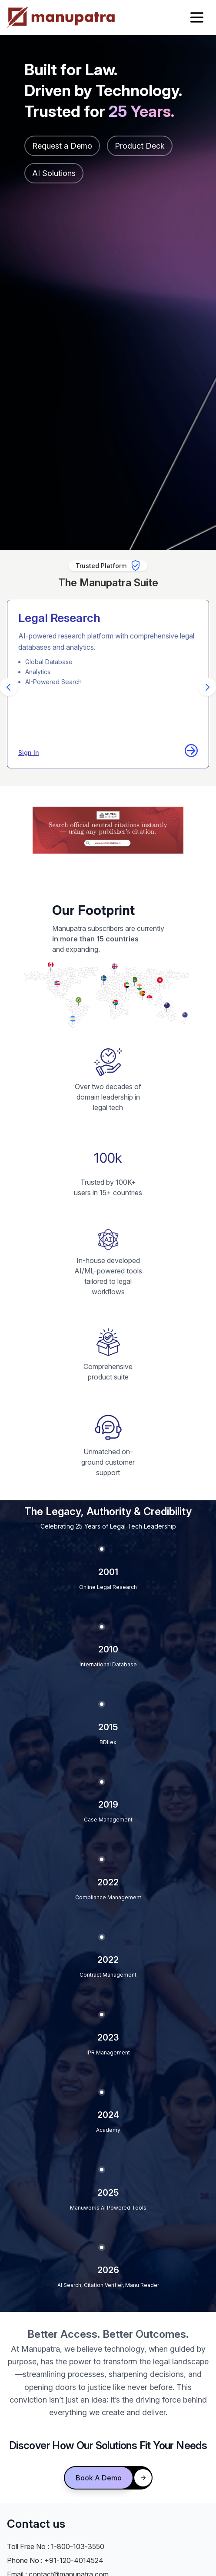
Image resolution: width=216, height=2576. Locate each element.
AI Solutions (54, 173)
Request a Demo (62, 145)
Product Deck (140, 145)
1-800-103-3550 (77, 2546)
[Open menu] (197, 17)
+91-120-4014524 (73, 2560)
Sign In (28, 752)
